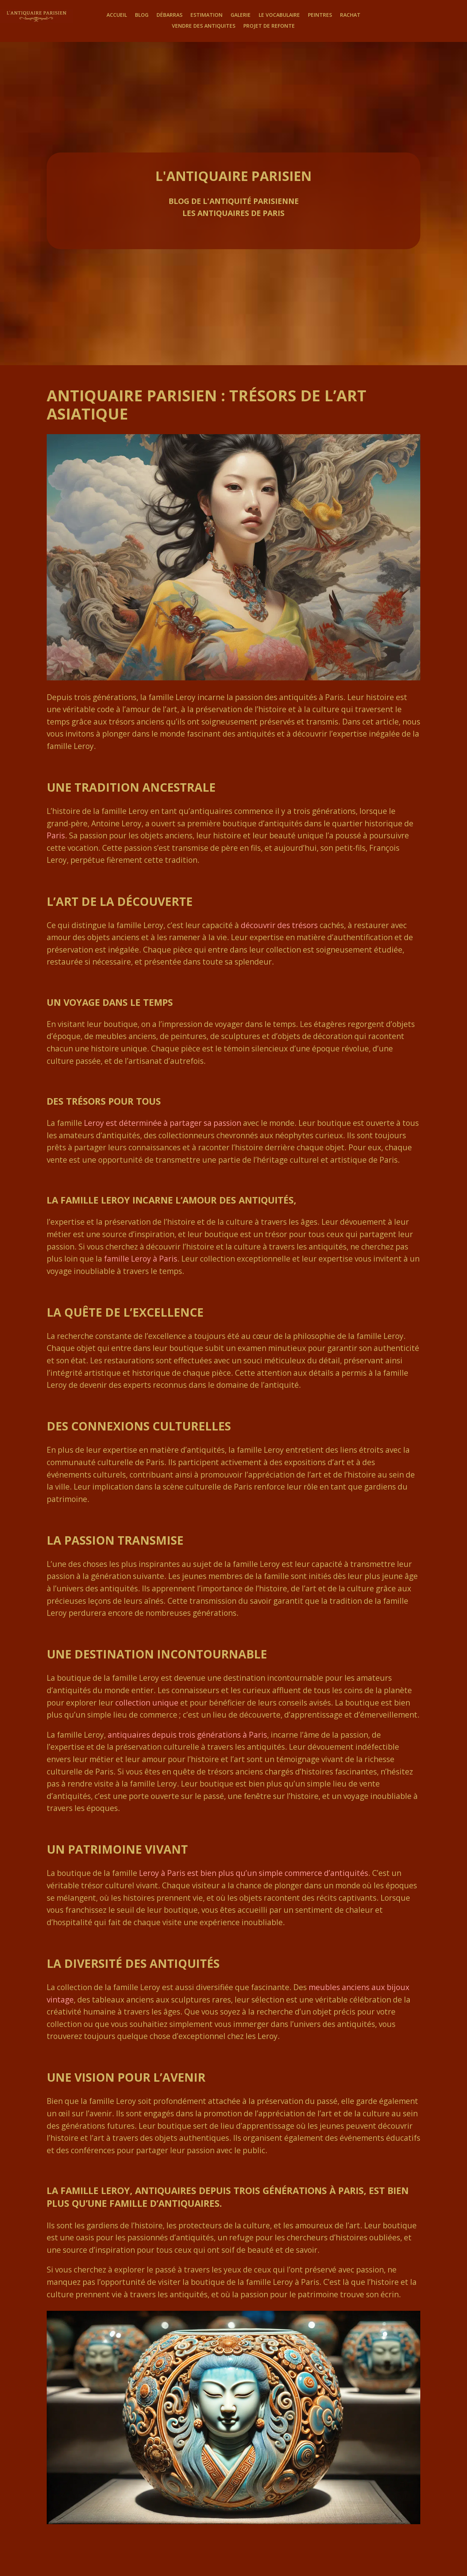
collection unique (146, 1703)
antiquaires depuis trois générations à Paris (187, 1735)
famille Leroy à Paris (140, 1259)
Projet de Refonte (269, 26)
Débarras (169, 15)
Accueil (117, 15)
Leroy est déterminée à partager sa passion (162, 1123)
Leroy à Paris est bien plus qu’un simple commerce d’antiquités (253, 1873)
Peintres (320, 15)
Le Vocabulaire (279, 15)
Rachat (350, 15)
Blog (141, 15)
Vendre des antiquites (203, 26)
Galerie (241, 15)
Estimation (206, 15)
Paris (56, 835)
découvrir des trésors (279, 925)
